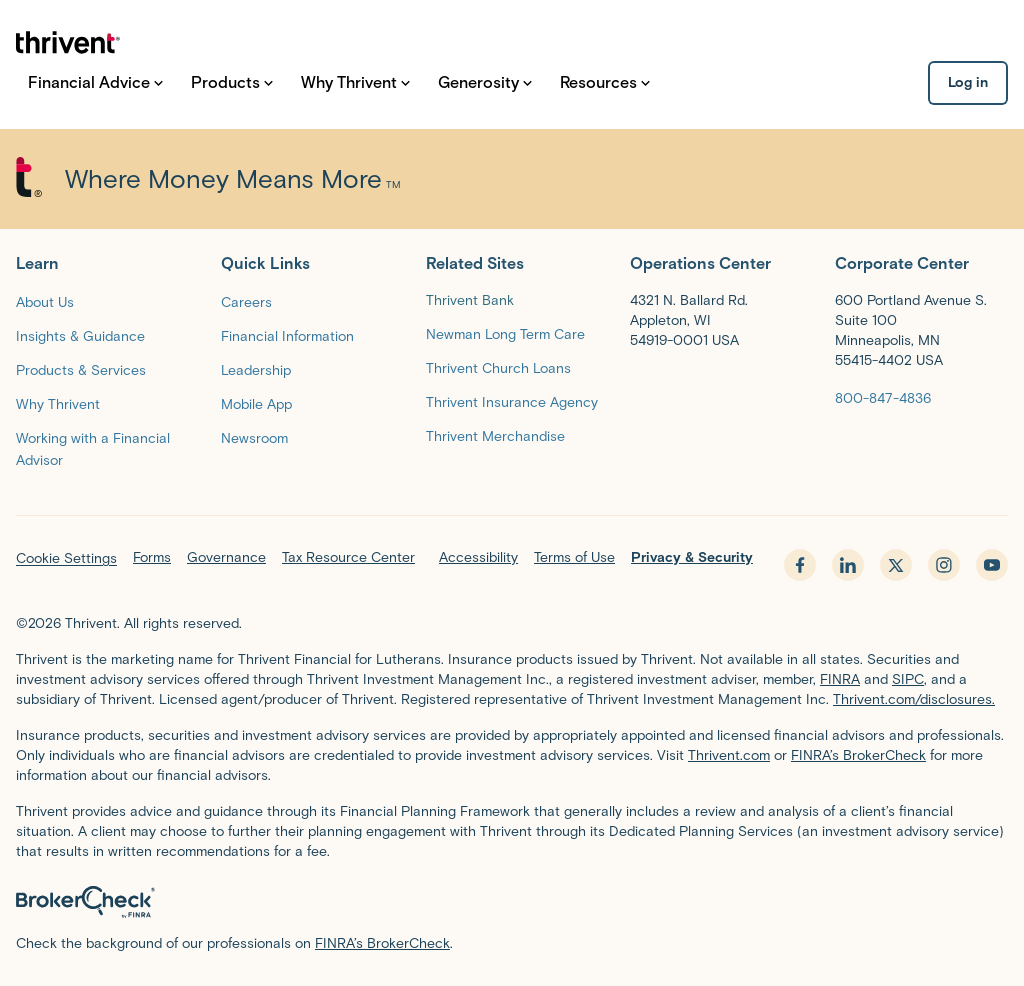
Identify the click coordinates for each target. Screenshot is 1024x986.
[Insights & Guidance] (80, 335)
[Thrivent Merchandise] (495, 435)
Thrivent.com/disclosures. (914, 699)
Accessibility (478, 557)
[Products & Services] (81, 369)
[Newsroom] (254, 437)
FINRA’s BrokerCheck (858, 755)
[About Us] (45, 301)
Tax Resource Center (348, 557)
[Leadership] (256, 369)
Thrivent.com (729, 755)
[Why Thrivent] (58, 403)
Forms (152, 557)
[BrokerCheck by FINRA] (512, 902)
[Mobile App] (256, 403)
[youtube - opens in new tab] (992, 565)
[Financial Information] (287, 335)
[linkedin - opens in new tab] (848, 565)
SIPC (908, 679)
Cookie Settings (66, 558)
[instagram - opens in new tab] (944, 565)
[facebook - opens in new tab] (800, 565)
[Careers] (246, 301)
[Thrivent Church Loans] (498, 367)
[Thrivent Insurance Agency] (512, 401)
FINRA (840, 679)
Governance (226, 557)
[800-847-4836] (883, 397)
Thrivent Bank (470, 300)
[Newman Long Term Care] (505, 333)
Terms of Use (574, 557)
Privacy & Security (692, 557)
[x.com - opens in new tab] (896, 565)
